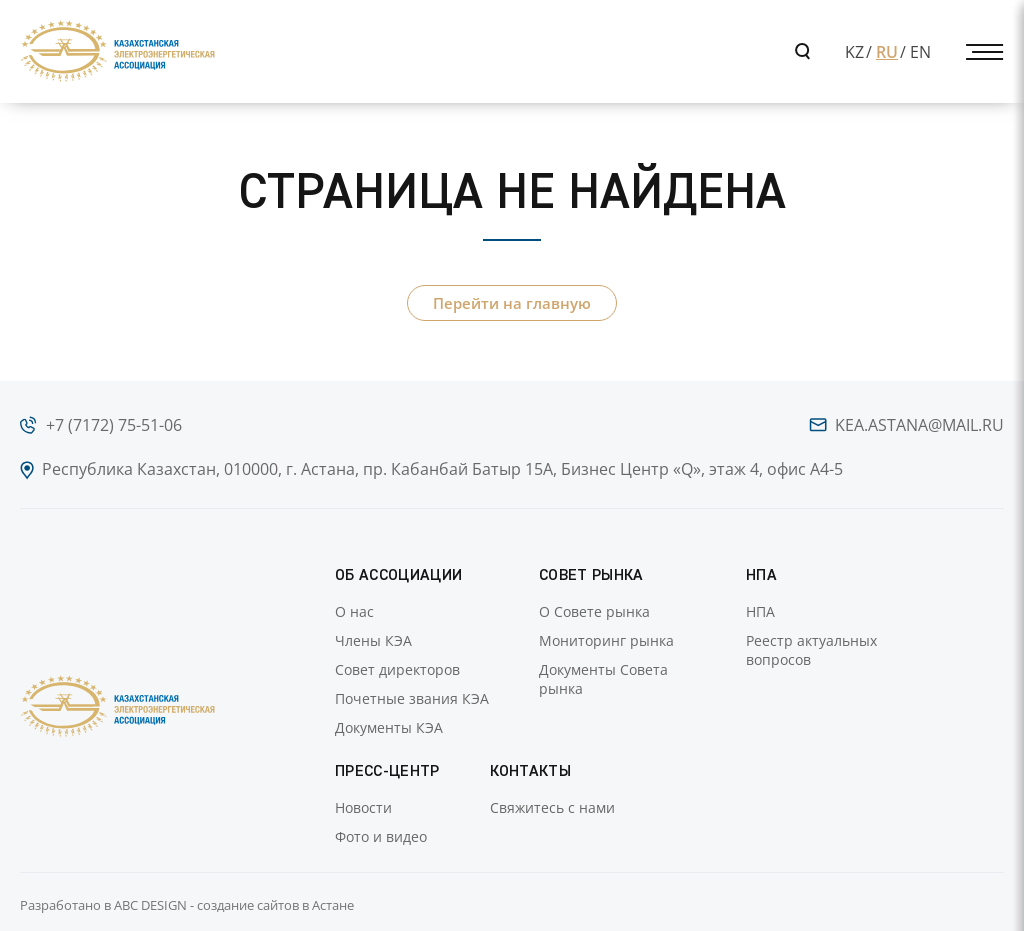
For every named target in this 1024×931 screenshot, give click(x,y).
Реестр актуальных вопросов (811, 650)
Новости (363, 807)
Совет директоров (397, 669)
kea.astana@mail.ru (919, 425)
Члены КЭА (373, 640)
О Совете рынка (594, 611)
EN (920, 52)
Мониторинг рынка (606, 640)
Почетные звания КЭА (412, 698)
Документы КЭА (389, 727)
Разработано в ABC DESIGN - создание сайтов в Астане (187, 905)
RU (887, 52)
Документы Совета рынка (603, 679)
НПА (760, 611)
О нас (354, 611)
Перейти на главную (512, 303)
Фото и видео (381, 836)
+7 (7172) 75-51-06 (114, 425)
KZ (854, 52)
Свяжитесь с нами (552, 807)
